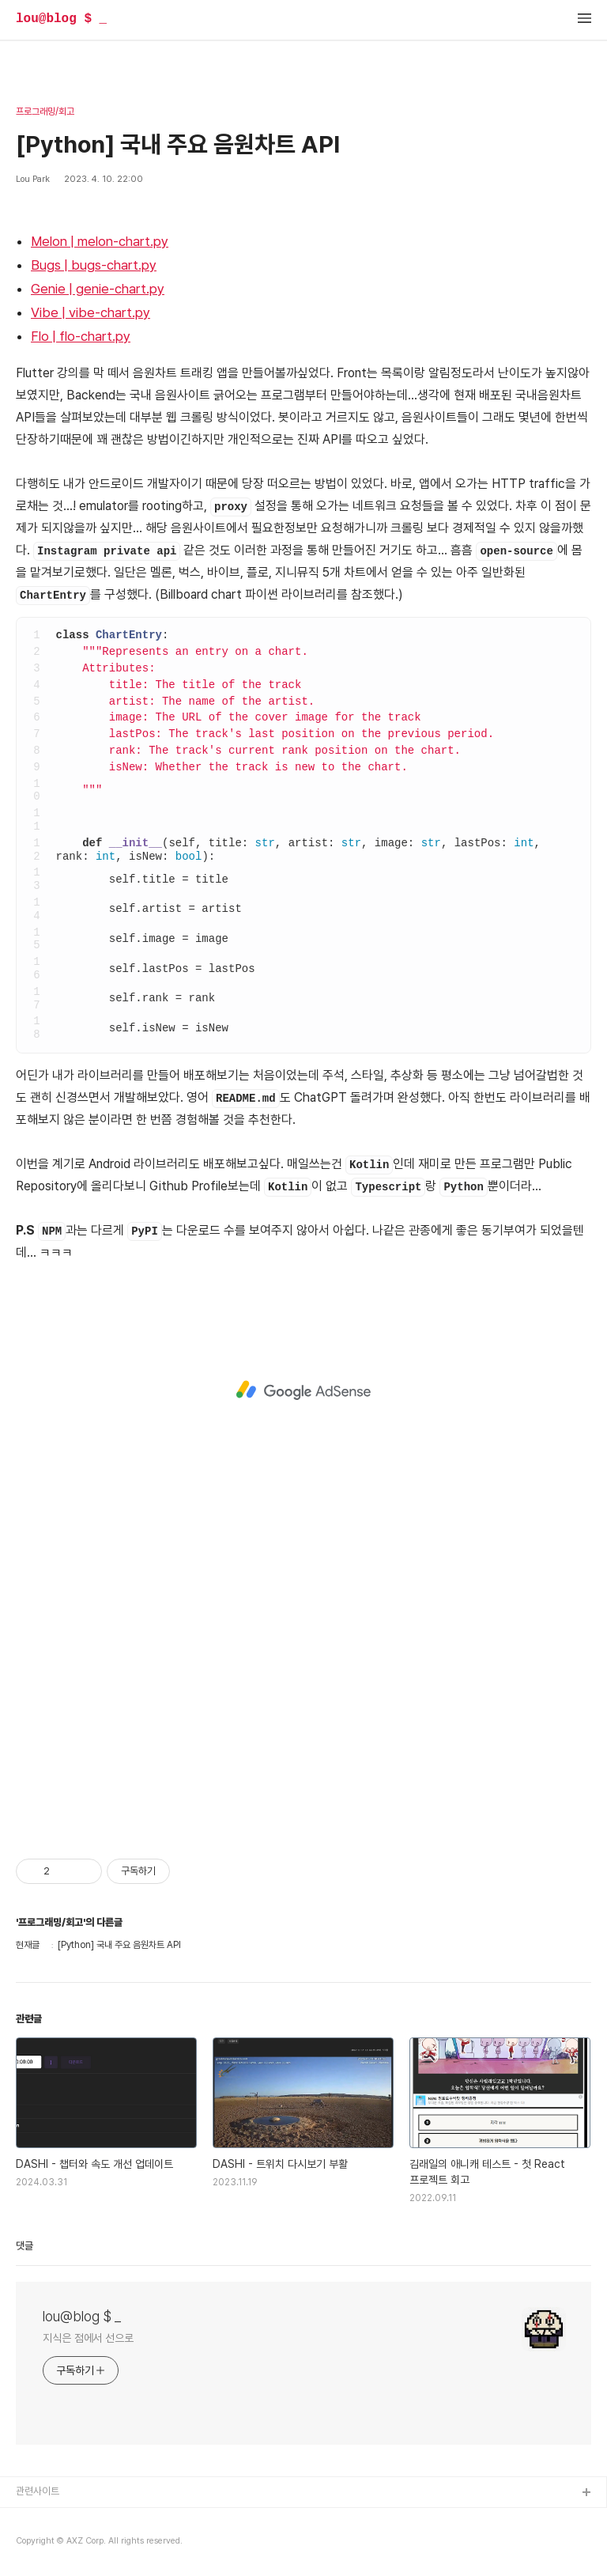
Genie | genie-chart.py (97, 289)
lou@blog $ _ (61, 19)
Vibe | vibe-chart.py (90, 312)
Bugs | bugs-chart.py (93, 265)
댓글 (24, 2246)
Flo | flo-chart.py (80, 336)
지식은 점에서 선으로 (88, 2338)
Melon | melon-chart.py (99, 241)
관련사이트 (37, 2491)
